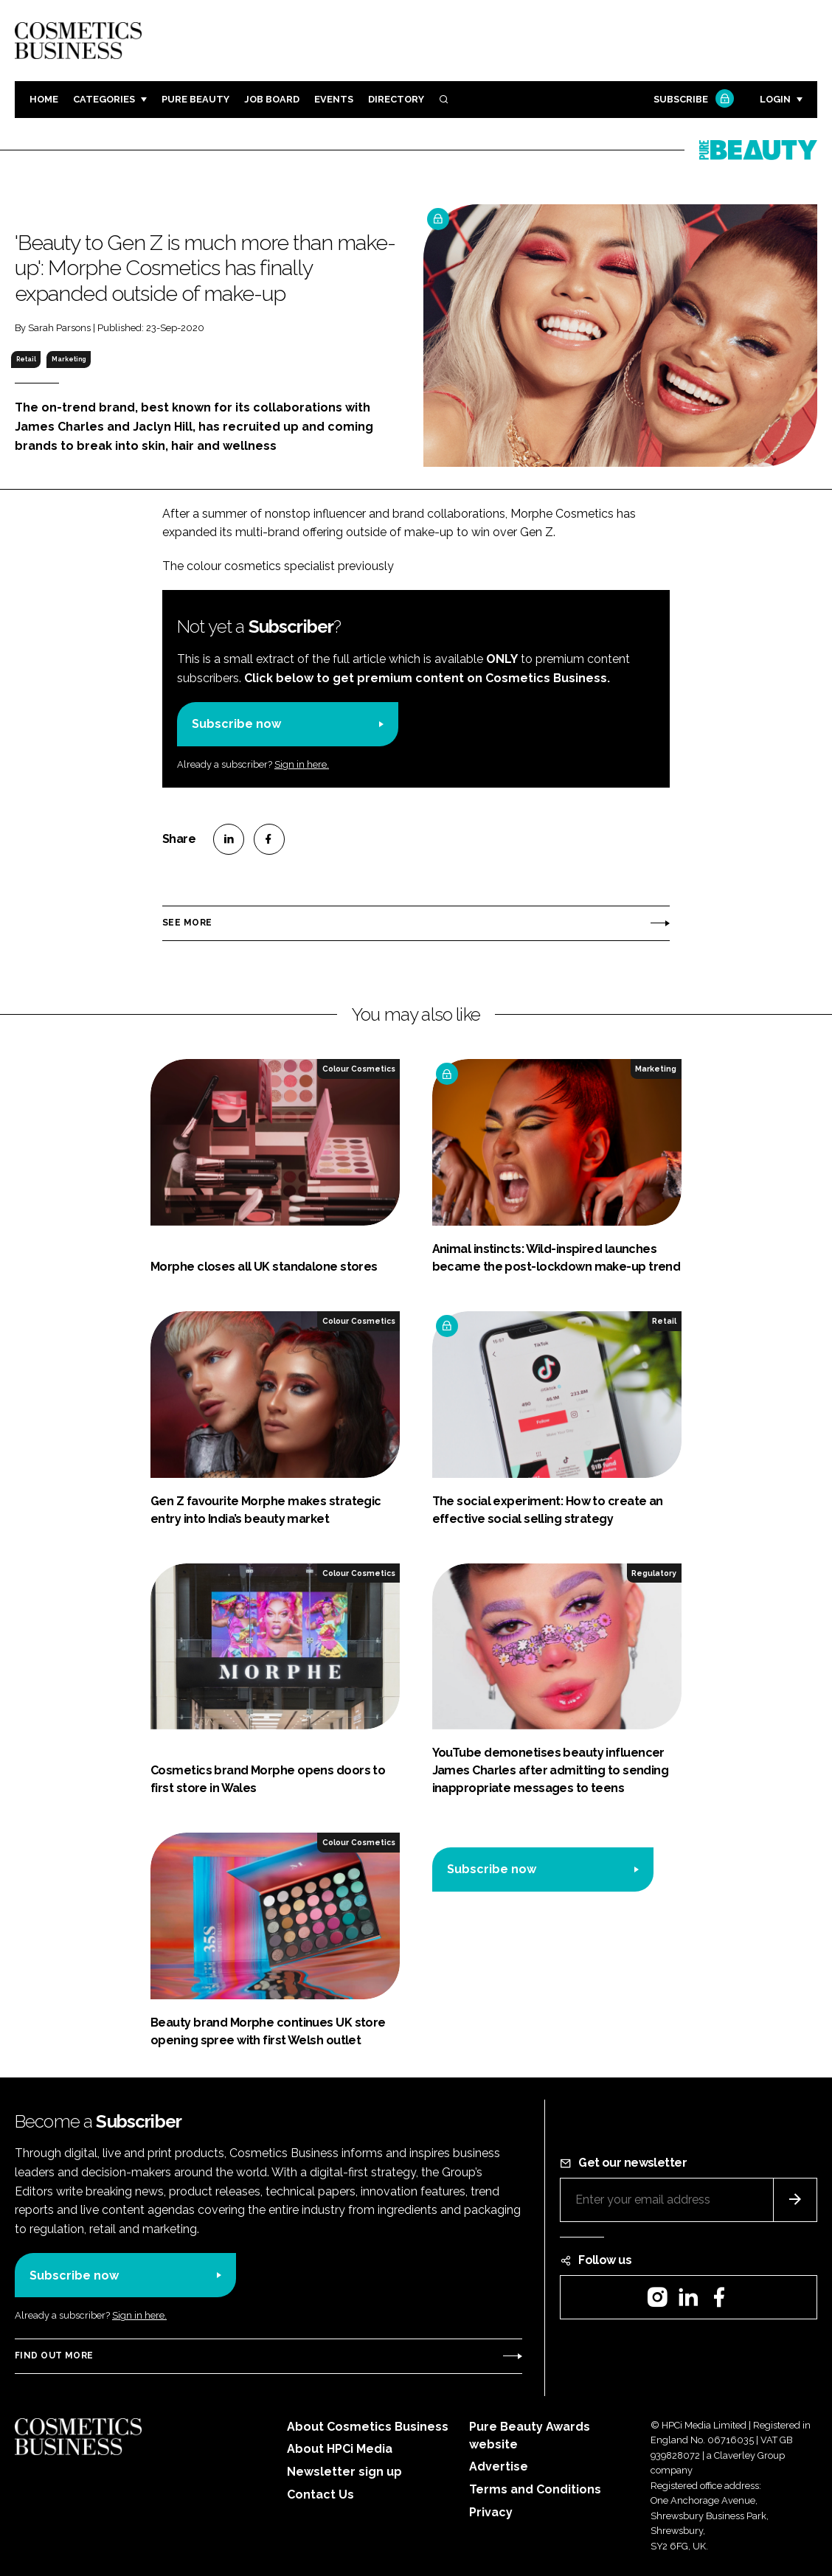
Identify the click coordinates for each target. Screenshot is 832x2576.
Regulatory (653, 1573)
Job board (271, 99)
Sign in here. (301, 764)
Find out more (54, 2355)
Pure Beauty (195, 99)
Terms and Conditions (535, 2489)
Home (44, 99)
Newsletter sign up (344, 2472)
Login (775, 99)
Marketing (69, 359)
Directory (396, 99)
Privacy (491, 2512)
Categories (104, 99)
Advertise (498, 2466)
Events (333, 99)
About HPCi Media (339, 2449)
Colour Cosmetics (358, 1068)
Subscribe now (236, 724)
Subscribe (692, 100)
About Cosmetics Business (367, 2427)
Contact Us (320, 2495)
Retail (26, 359)
